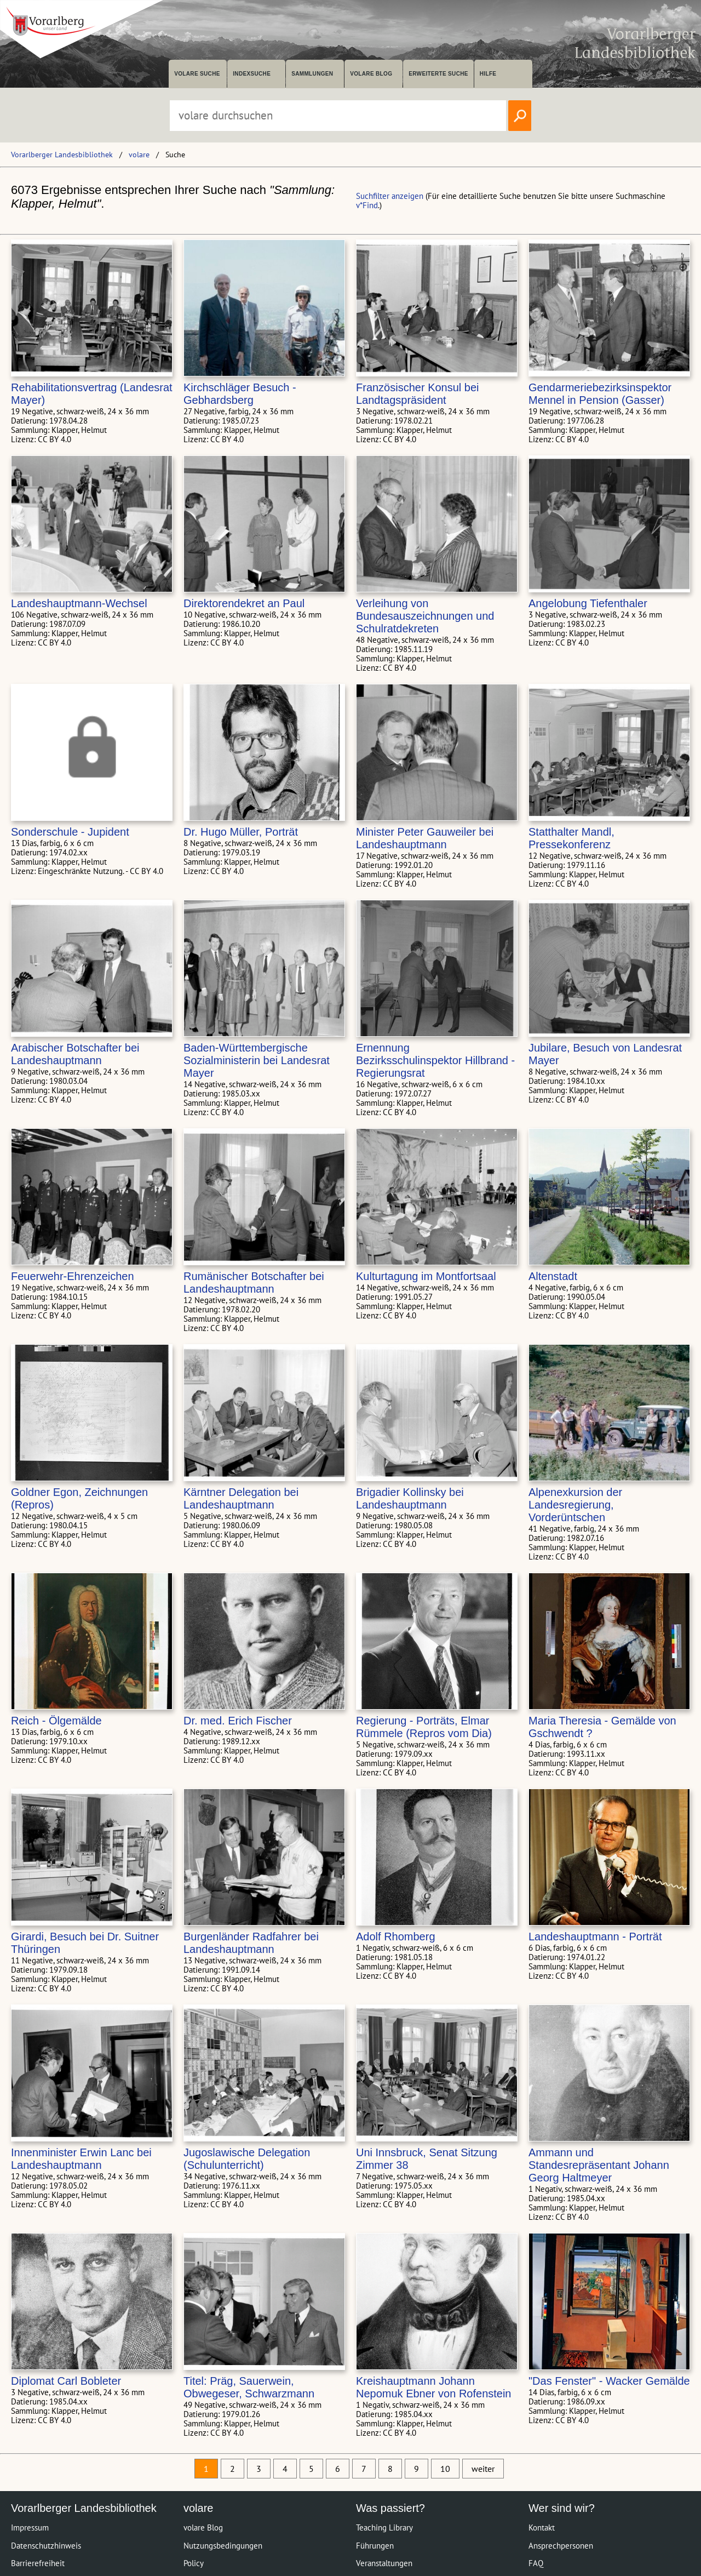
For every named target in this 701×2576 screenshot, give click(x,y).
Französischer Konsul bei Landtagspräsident (417, 393)
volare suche (197, 74)
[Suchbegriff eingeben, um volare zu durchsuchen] (338, 115)
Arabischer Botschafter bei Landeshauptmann (75, 1054)
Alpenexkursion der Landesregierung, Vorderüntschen (575, 1504)
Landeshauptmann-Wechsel (79, 603)
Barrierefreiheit (38, 2563)
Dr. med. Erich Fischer (237, 1721)
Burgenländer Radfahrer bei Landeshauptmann (251, 1942)
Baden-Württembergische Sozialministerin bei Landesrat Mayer (256, 1060)
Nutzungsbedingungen (222, 2545)
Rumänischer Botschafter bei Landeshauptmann (253, 1282)
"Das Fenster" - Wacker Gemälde (609, 2381)
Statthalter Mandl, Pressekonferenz (571, 838)
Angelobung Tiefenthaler (587, 603)
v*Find (367, 205)
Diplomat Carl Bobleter (66, 2381)
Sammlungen (312, 74)
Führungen (375, 2545)
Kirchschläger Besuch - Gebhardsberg (239, 393)
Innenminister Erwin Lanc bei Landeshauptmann (81, 2158)
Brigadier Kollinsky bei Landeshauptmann (410, 1498)
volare (139, 154)
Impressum (30, 2527)
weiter (483, 2468)
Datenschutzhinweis (46, 2545)
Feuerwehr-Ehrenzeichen (72, 1276)
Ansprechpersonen (560, 2545)
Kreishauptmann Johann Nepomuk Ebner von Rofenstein (434, 2387)
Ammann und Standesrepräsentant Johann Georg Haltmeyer (598, 2165)
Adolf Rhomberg (395, 1936)
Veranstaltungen (384, 2563)
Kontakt (541, 2527)
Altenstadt (552, 1276)
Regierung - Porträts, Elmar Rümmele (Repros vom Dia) (424, 1727)
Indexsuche (252, 74)
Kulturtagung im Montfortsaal (426, 1276)
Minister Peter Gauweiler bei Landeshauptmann (424, 838)
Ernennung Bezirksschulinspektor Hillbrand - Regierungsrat (435, 1060)
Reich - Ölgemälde (56, 1721)
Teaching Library (384, 2527)
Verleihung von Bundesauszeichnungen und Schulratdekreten (425, 616)
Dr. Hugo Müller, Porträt (240, 832)
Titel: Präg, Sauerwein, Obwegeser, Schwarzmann (248, 2387)
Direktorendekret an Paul (243, 603)
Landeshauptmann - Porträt (595, 1936)
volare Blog (371, 74)
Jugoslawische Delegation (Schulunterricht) (246, 2158)
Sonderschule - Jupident (70, 832)
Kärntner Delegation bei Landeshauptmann (240, 1498)
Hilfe (488, 74)
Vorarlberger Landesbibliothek (62, 154)
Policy (193, 2563)
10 (445, 2468)
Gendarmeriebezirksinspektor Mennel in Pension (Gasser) (599, 393)
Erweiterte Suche (438, 74)
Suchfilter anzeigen (389, 196)
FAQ (535, 2563)
